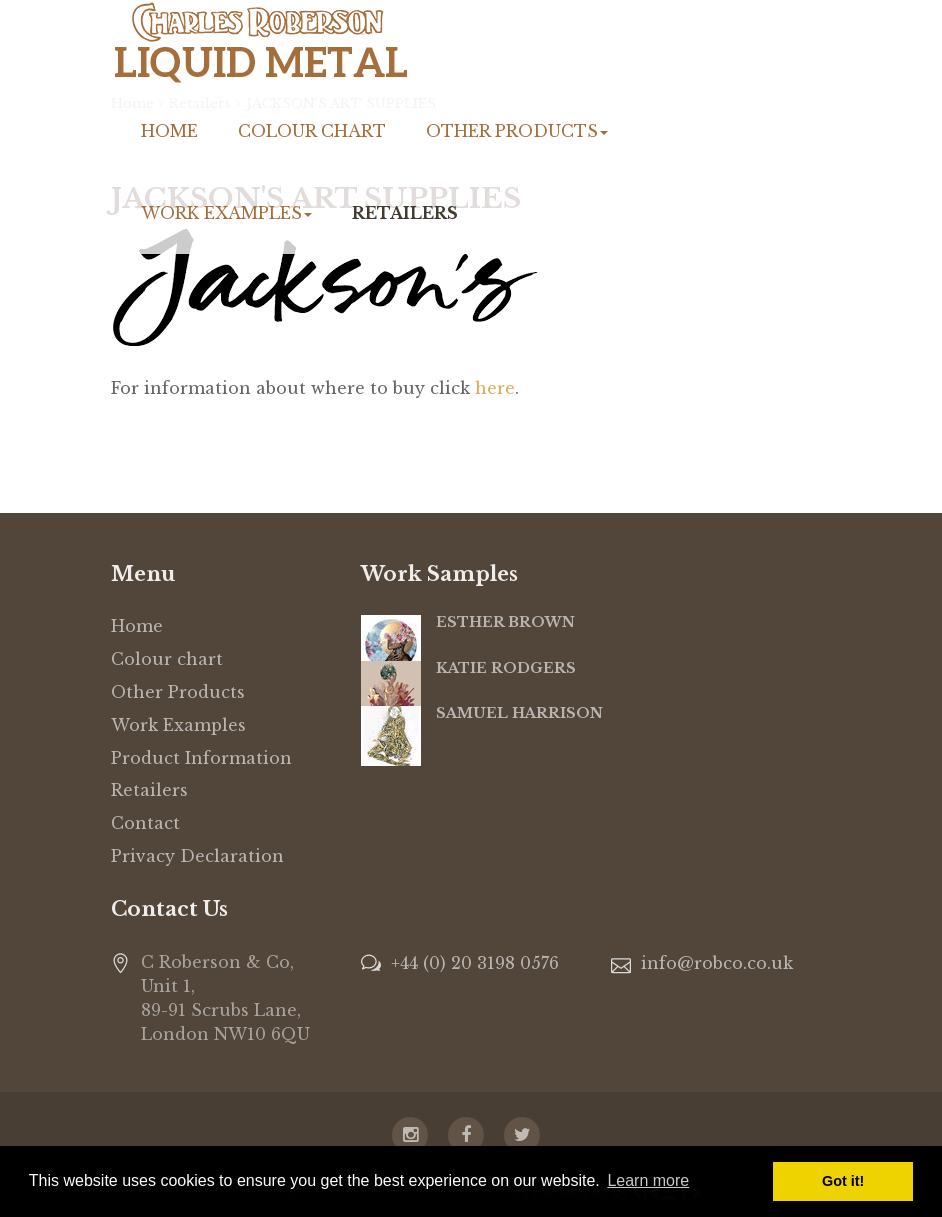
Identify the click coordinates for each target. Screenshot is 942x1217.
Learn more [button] (648, 1180)
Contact (145, 823)
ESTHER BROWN (505, 622)
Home (169, 131)
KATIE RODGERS (506, 668)
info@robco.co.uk (717, 963)
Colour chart (312, 131)
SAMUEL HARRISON (519, 713)
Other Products (517, 131)
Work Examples (226, 213)
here (495, 388)
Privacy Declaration (197, 856)
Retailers (405, 213)
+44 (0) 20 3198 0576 (475, 963)
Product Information (201, 758)
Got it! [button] (843, 1181)
